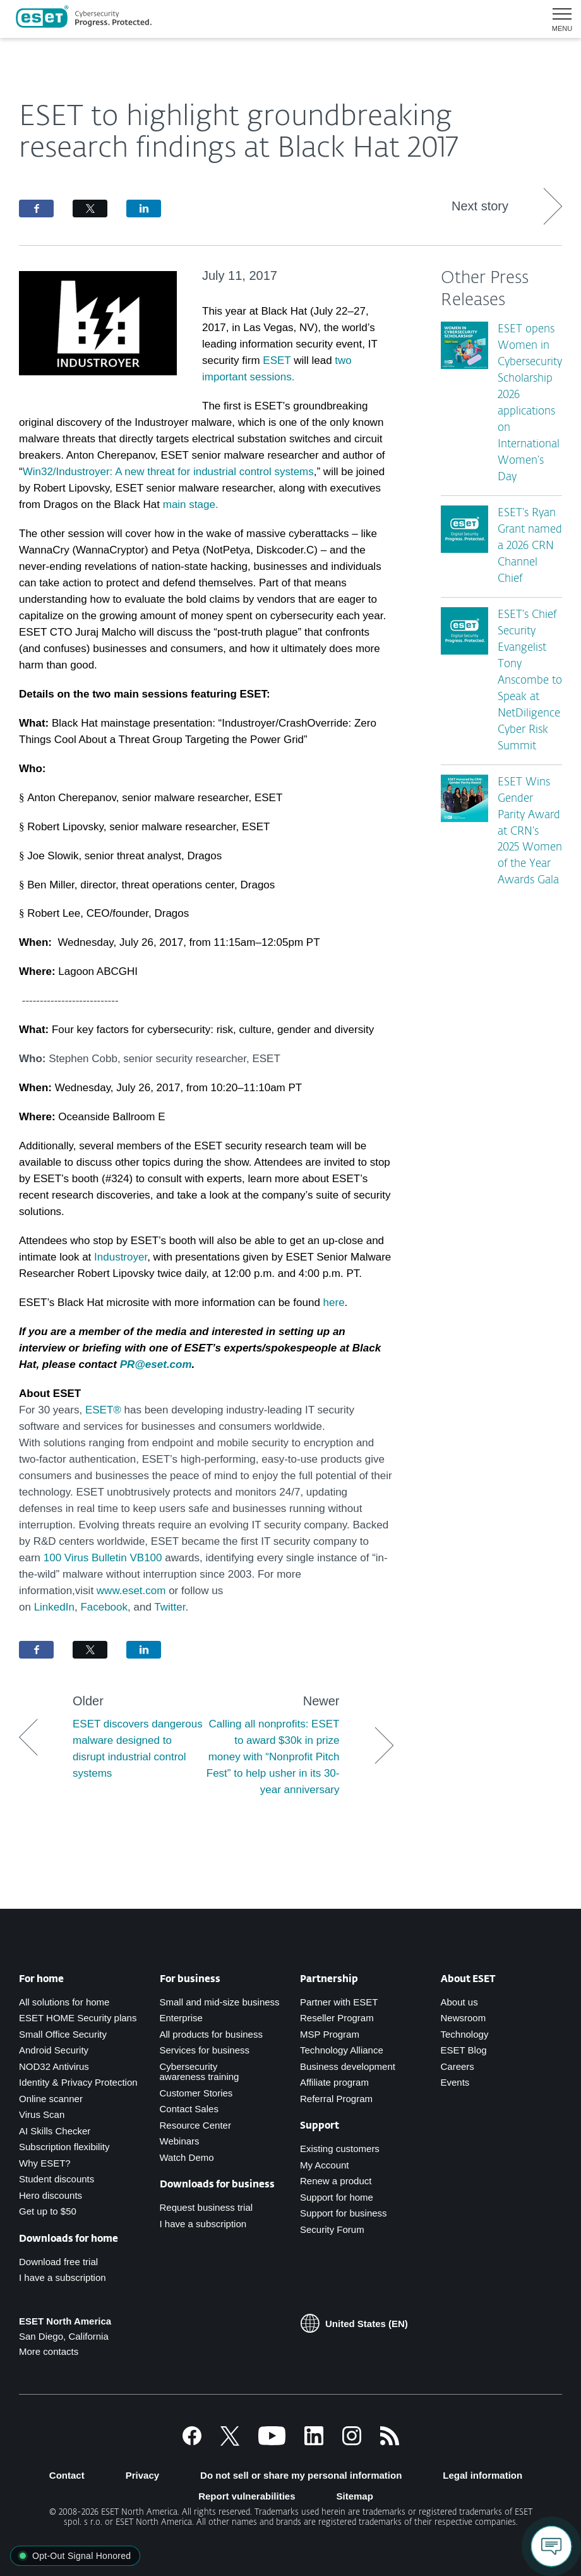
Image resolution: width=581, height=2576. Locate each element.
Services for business (205, 2050)
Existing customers (340, 2148)
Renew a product (335, 2180)
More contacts (48, 2351)
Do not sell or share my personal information (301, 2475)
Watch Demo (187, 2157)
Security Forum (332, 2229)
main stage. (191, 505)
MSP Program (329, 2034)
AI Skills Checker (54, 2131)
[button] (557, 19)
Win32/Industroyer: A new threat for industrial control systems (168, 472)
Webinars (180, 2141)
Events (455, 2082)
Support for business (343, 2213)
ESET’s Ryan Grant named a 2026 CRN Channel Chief (530, 546)
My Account (324, 2165)
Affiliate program (334, 2082)
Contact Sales (189, 2108)
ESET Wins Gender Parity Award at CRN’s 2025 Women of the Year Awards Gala (530, 831)
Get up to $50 (47, 2211)
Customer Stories (196, 2093)
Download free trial (58, 2261)
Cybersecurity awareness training (199, 2072)
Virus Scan (41, 2114)
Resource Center (195, 2125)
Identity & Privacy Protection (78, 2082)
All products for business (211, 2034)
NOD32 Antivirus (54, 2066)
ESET (276, 360)
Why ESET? (45, 2163)
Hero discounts (50, 2195)
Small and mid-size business (220, 2002)
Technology (465, 2034)
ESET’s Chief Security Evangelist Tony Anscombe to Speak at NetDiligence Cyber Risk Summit (530, 681)
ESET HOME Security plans (77, 2017)
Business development (347, 2066)
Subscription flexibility (64, 2146)
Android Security (53, 2050)
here (334, 1303)
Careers (457, 2066)
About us (459, 2002)
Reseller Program (337, 2017)
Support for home (336, 2197)
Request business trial (206, 2207)
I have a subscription (62, 2277)
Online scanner (51, 2098)
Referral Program (336, 2098)
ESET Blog (464, 2050)
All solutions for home (64, 2002)
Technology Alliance (341, 2050)
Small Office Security (63, 2034)
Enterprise (181, 2017)
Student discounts (56, 2179)
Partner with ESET (339, 2002)
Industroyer (120, 1257)
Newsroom (463, 2017)
